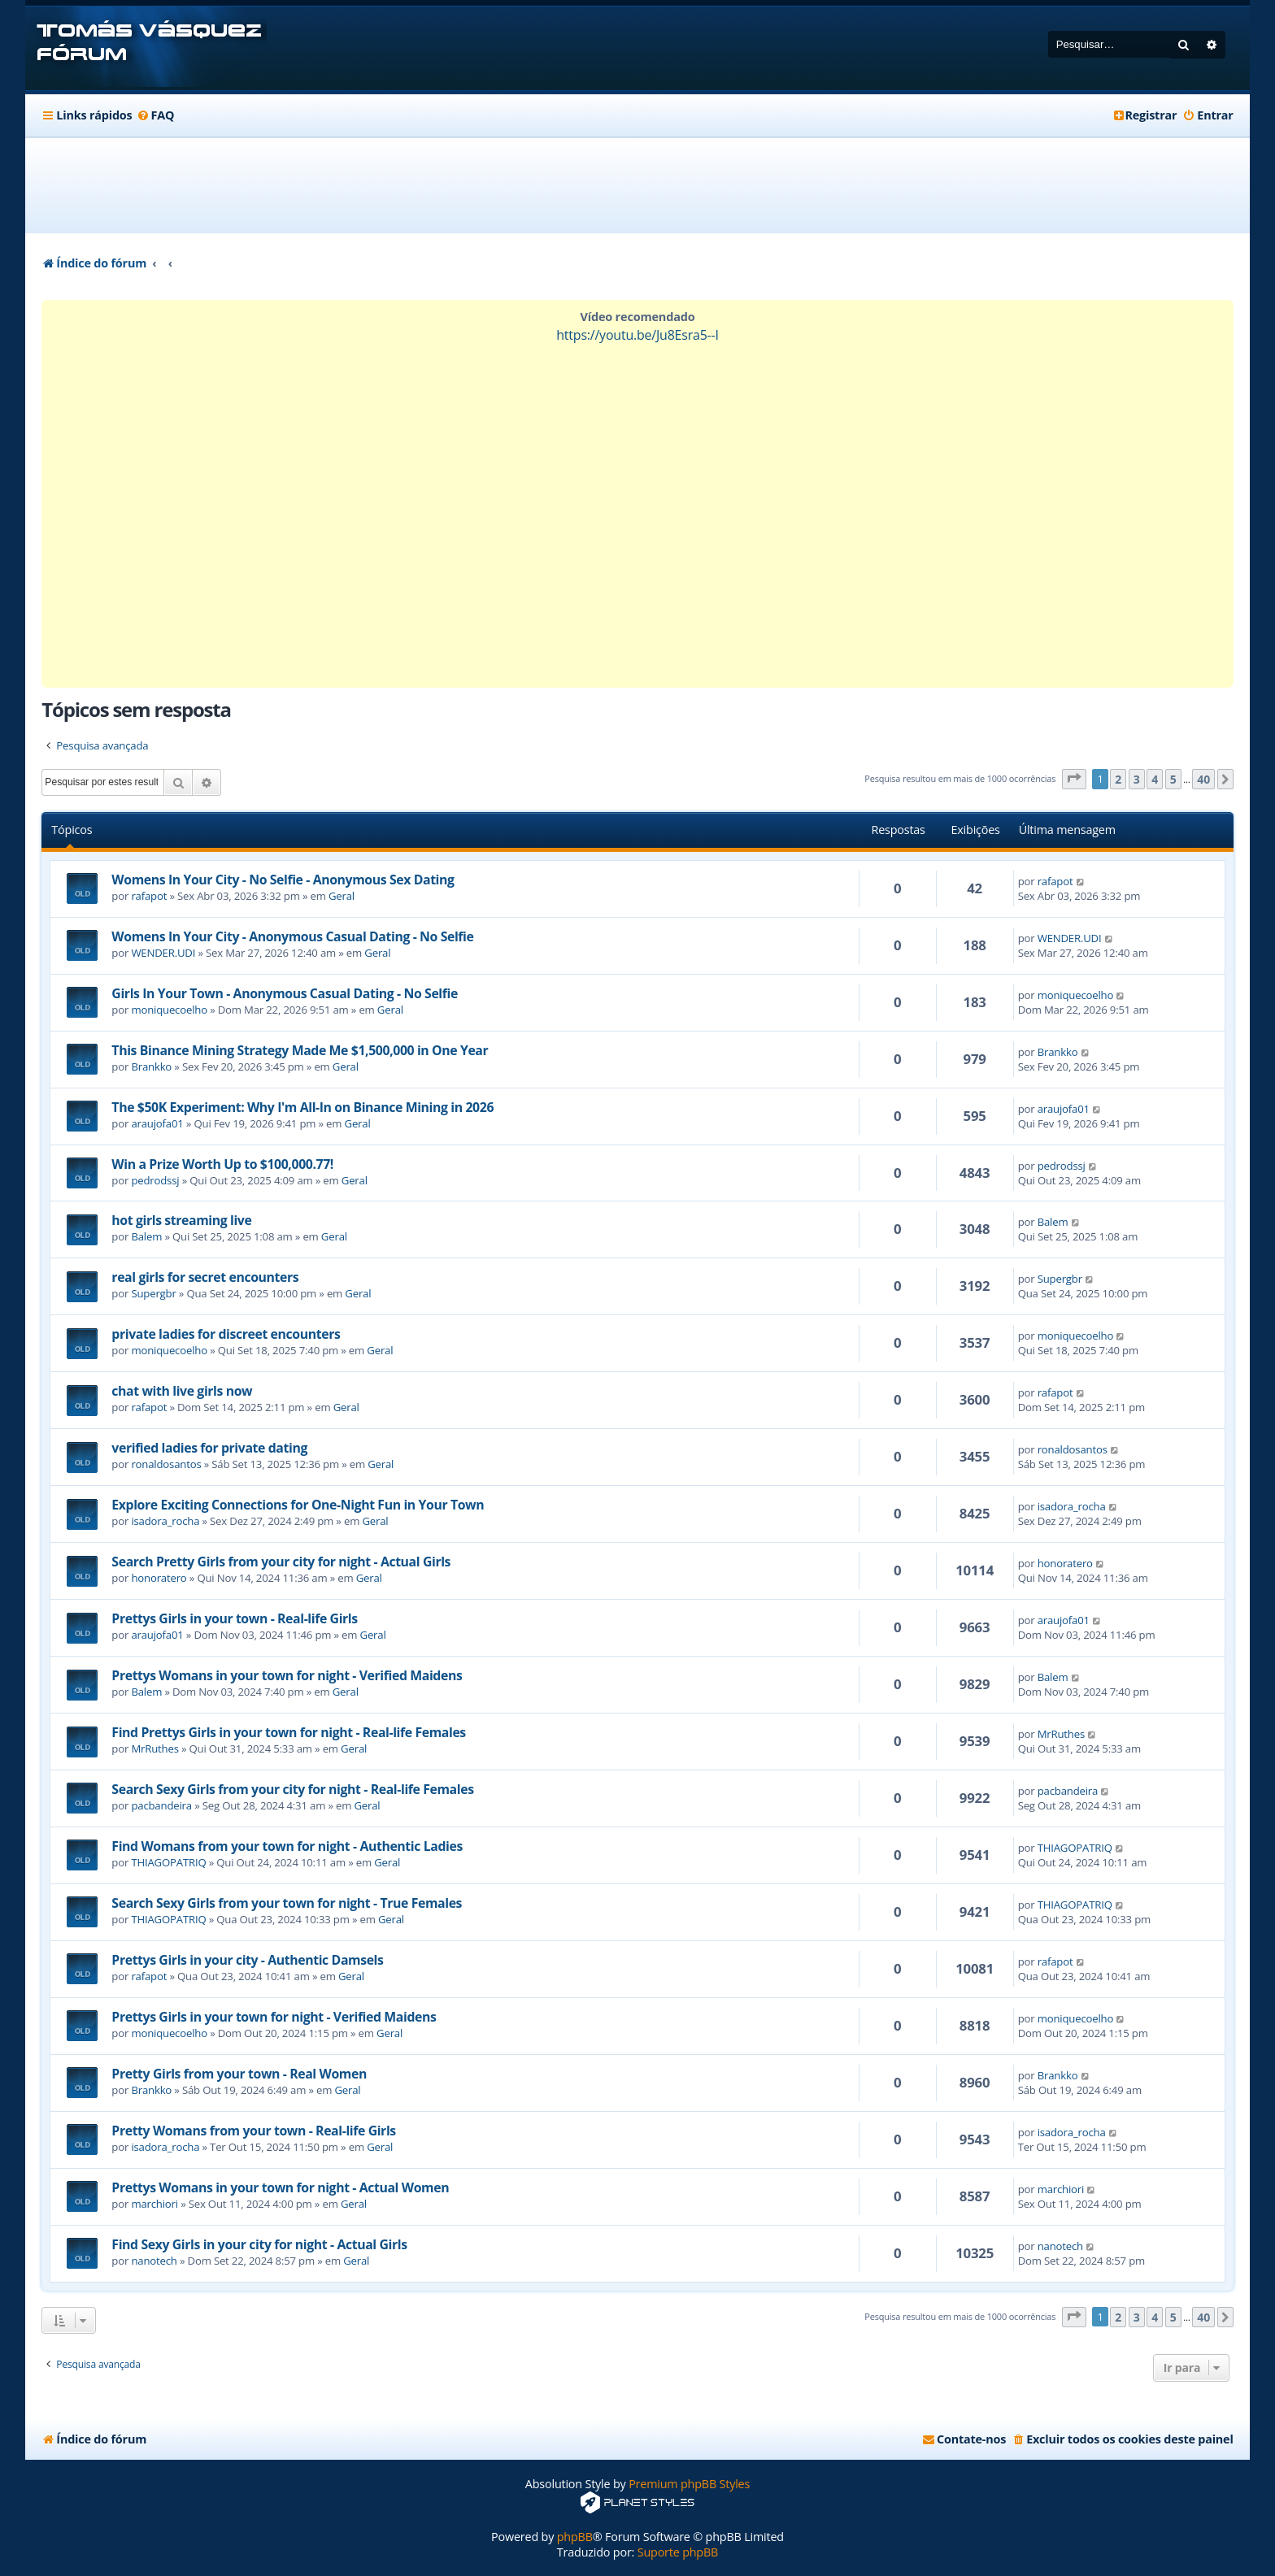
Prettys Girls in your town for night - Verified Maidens (273, 2017)
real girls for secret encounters (204, 1277)
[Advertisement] (637, 185)
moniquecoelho (169, 1009)
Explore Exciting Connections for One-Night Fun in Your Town (297, 1505)
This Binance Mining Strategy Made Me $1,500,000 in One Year (299, 1050)
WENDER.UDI (163, 952)
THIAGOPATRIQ (168, 1862)
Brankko (151, 1066)
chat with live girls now (181, 1391)
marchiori (154, 2203)
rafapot (149, 895)
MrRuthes (154, 1748)
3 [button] (1137, 779)
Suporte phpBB (678, 2552)
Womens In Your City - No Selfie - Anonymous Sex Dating (282, 879)
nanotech (153, 2260)
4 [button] (1154, 779)
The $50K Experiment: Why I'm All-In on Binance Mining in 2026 (302, 1107)
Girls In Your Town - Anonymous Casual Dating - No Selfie (284, 993)
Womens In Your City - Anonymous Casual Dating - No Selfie (292, 936)
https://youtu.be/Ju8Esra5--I (637, 335)
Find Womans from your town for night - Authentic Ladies (287, 1846)
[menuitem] (155, 115)
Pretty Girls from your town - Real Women (239, 2074)
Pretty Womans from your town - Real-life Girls (253, 2130)
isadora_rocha (165, 1521)
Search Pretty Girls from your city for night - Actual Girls (280, 1561)
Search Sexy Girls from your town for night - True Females (286, 1903)
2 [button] (1118, 779)
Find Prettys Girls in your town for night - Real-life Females (288, 1732)
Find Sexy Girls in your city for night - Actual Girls (259, 2244)
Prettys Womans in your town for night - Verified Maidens (286, 1675)
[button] (1074, 779)
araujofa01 (157, 1123)
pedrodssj (155, 1180)
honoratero (158, 1577)
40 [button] (1203, 779)
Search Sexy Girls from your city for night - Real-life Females (292, 1789)
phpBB (575, 2536)
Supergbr (153, 1293)
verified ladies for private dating (209, 1448)
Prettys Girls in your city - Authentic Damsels (247, 1960)
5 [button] (1173, 779)
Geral (342, 895)
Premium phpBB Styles (689, 2483)
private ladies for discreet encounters (225, 1334)
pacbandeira (161, 1805)
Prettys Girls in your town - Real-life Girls (234, 1618)
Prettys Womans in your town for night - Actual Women (280, 2187)
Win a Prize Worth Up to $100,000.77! (222, 1164)
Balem (146, 1236)
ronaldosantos (166, 1464)
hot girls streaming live (181, 1220)
